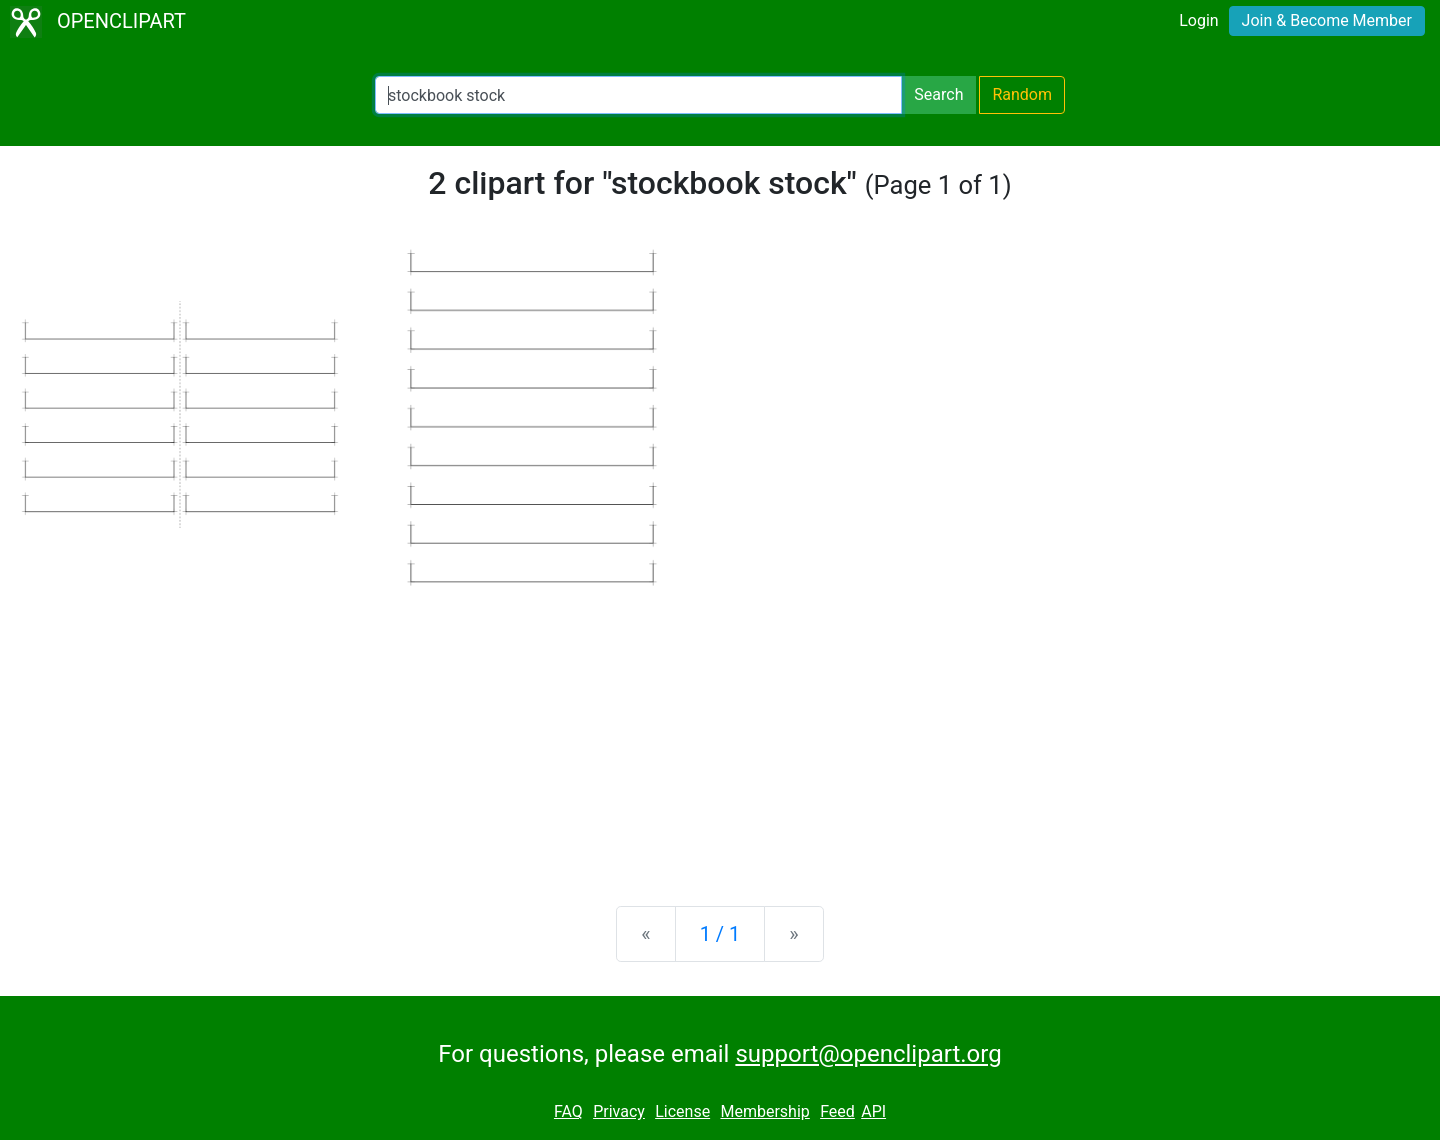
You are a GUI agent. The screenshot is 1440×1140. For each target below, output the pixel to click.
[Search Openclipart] (638, 95)
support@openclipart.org (868, 1054)
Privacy (619, 1111)
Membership (764, 1111)
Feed (837, 1111)
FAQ (568, 1111)
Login (1198, 20)
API (873, 1111)
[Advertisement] (720, 734)
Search (938, 94)
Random (1022, 94)
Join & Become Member (1327, 20)
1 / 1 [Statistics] (720, 934)
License (682, 1111)
